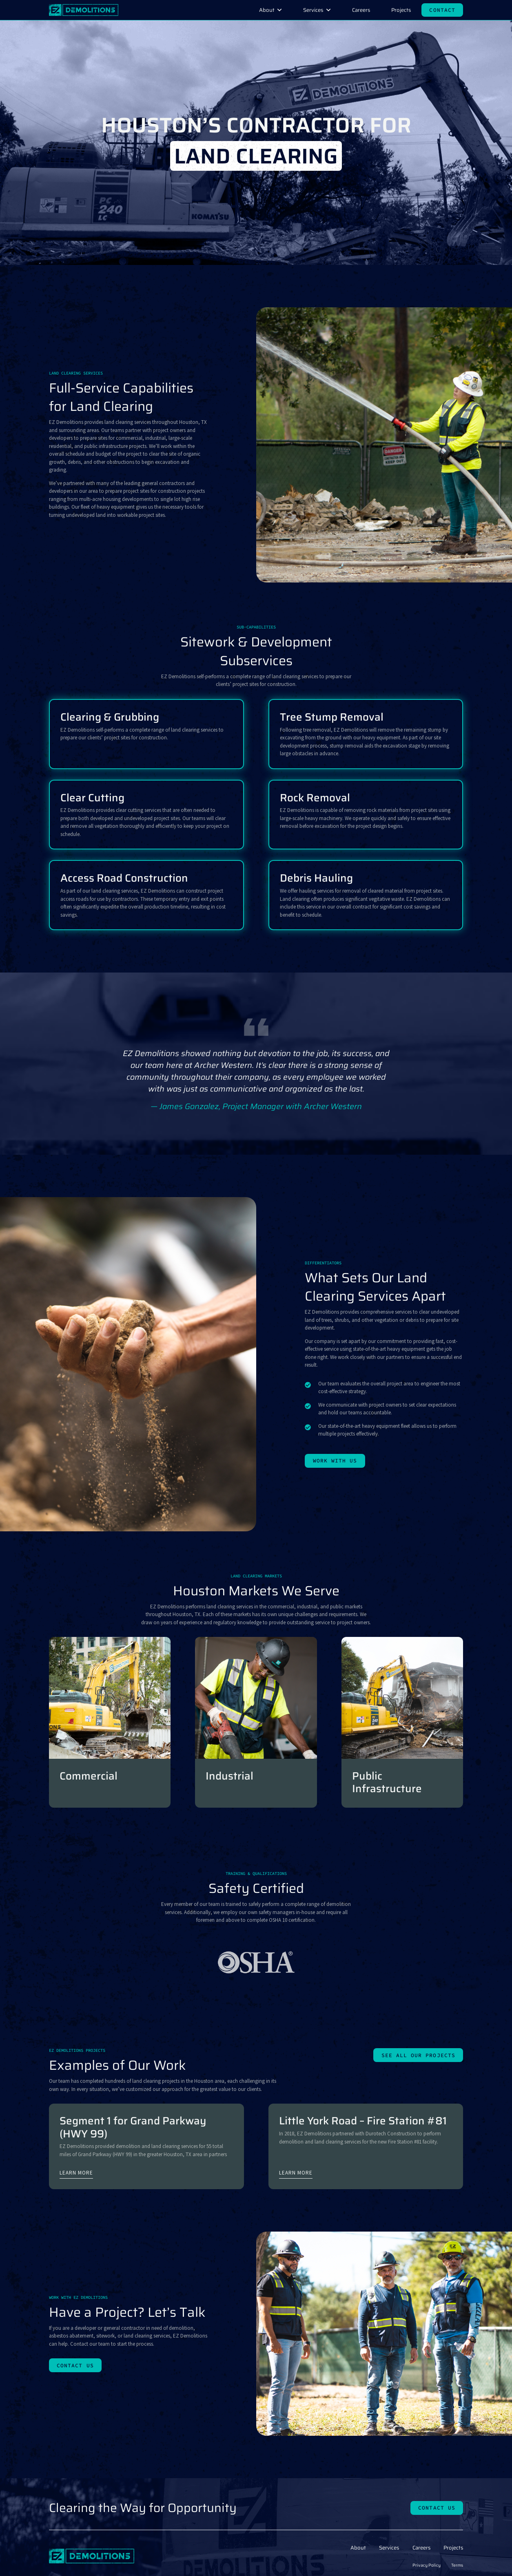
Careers (361, 10)
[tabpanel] (256, 1080)
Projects (401, 10)
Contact (442, 10)
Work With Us (335, 1460)
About (267, 10)
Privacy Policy (426, 2565)
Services (313, 10)
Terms (457, 2565)
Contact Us (75, 2365)
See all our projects (418, 2055)
